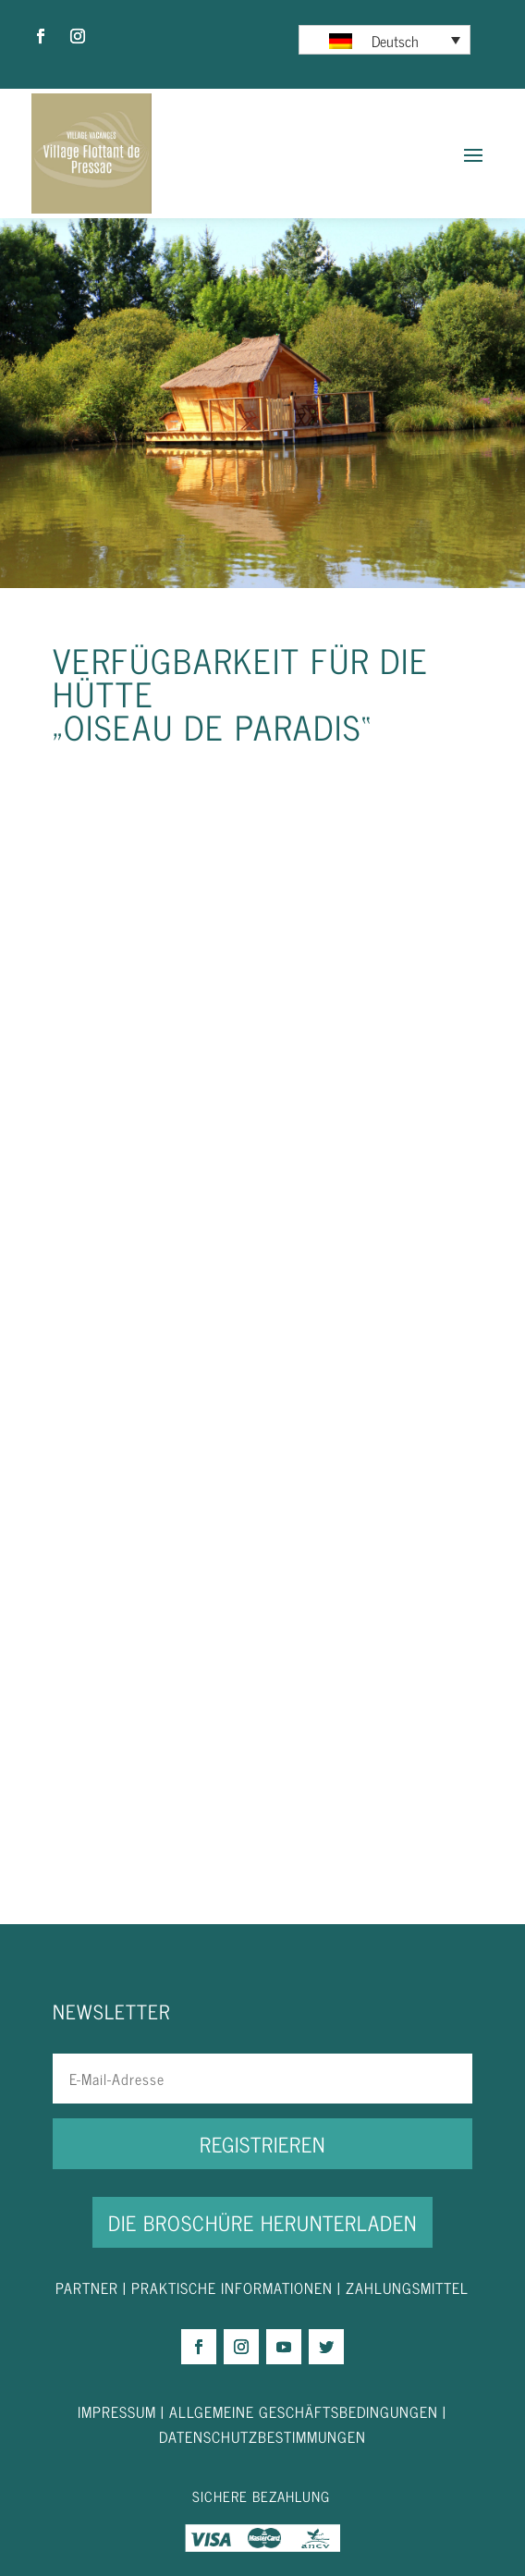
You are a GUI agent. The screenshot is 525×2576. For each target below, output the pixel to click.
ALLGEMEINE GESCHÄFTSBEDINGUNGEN (303, 2411)
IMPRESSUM (119, 2411)
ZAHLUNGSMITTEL (407, 2287)
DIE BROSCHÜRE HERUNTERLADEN (262, 2222)
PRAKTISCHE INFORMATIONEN (232, 2287)
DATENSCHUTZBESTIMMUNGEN (262, 2436)
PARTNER (86, 2287)
